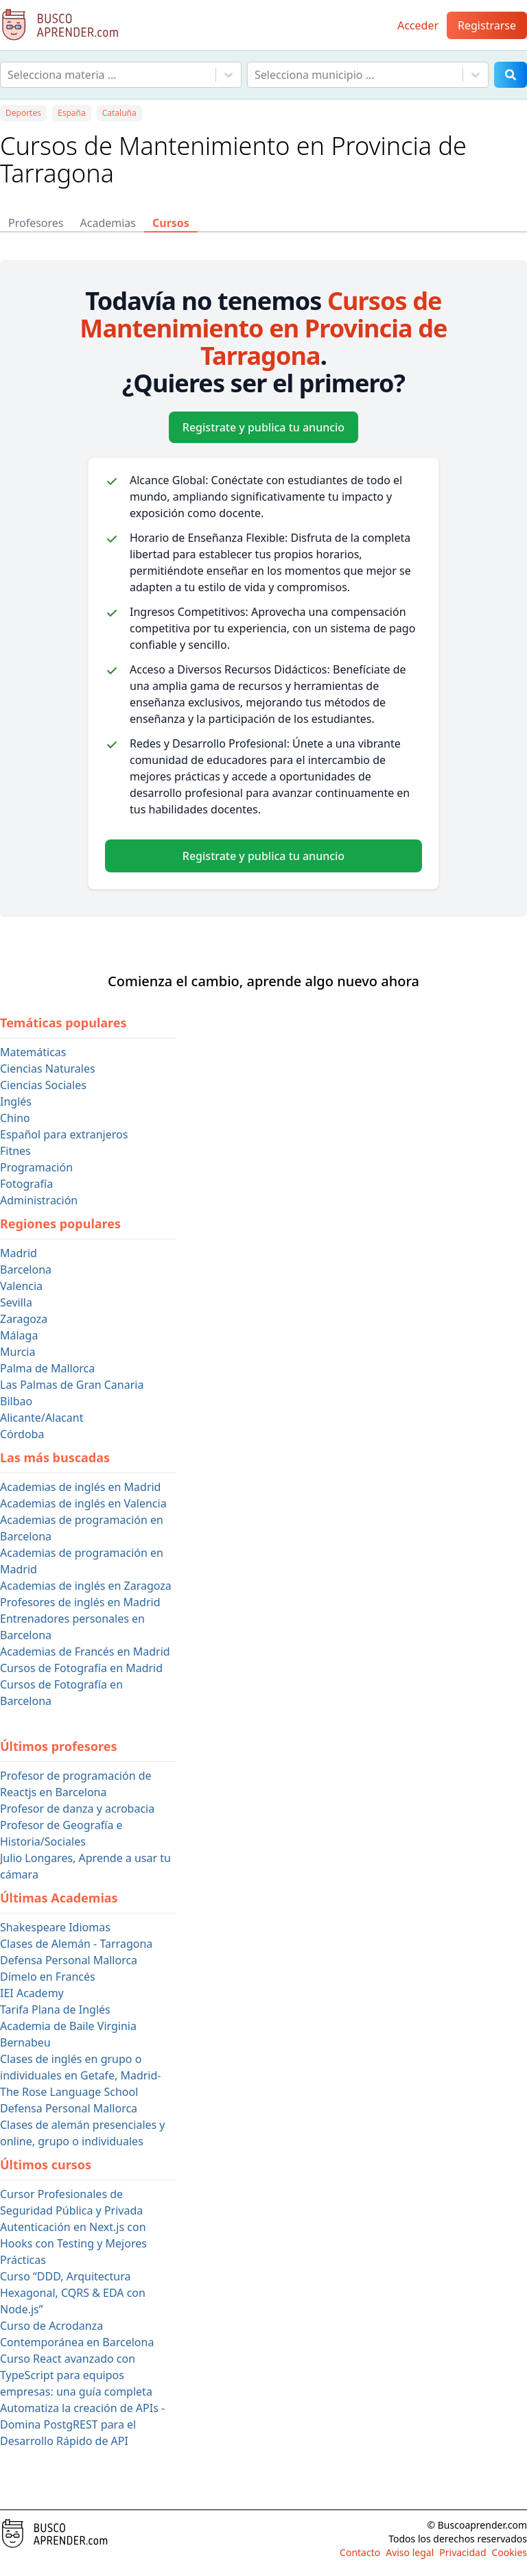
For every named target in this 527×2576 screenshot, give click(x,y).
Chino (15, 1117)
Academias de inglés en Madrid (80, 1486)
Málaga (19, 1335)
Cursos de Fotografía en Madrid (81, 1667)
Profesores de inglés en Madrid (80, 1602)
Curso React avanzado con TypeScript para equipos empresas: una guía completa (76, 2375)
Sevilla (16, 1302)
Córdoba (22, 1434)
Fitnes (15, 1150)
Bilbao (16, 1401)
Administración (39, 1200)
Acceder (417, 25)
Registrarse (487, 25)
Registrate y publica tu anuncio (263, 427)
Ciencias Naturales (47, 1068)
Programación (36, 1167)
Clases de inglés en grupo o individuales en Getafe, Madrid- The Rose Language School (80, 2075)
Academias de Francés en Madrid (85, 1651)
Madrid (18, 1253)
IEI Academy (32, 1993)
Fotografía (26, 1183)
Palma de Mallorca (47, 1368)
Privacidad (462, 2552)
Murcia (17, 1351)
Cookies (509, 2552)
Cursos (170, 222)
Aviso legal (410, 2552)
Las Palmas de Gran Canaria (71, 1384)
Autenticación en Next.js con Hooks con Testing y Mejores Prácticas (73, 2243)
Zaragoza (23, 1318)
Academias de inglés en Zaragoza (86, 1585)
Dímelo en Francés (47, 1976)
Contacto (360, 2552)
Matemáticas (33, 1052)
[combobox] (9, 75)
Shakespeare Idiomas (55, 1927)
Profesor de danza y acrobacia (77, 1808)
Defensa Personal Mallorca (68, 1960)
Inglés (16, 1101)
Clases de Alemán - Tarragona (76, 1943)
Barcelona (25, 1269)
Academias (108, 222)
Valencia (21, 1285)
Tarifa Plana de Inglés (55, 2009)
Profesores (36, 222)
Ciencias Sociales (43, 1085)
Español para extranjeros (64, 1134)
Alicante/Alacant (41, 1417)
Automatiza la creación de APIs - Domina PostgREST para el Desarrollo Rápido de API (82, 2424)
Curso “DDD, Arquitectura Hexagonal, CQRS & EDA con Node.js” (72, 2293)
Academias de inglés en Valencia (83, 1503)
